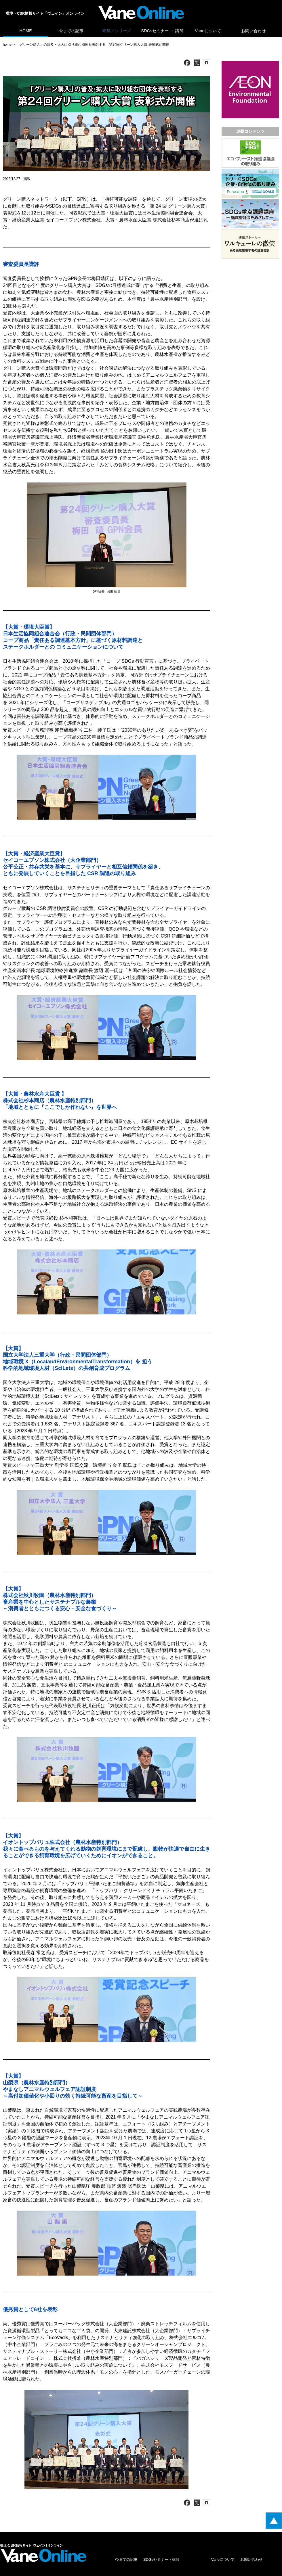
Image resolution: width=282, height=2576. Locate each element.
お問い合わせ (253, 30)
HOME (25, 30)
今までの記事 (71, 30)
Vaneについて (208, 30)
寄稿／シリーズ (116, 30)
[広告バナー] (250, 62)
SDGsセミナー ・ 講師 (162, 30)
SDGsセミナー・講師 (161, 2559)
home (7, 45)
